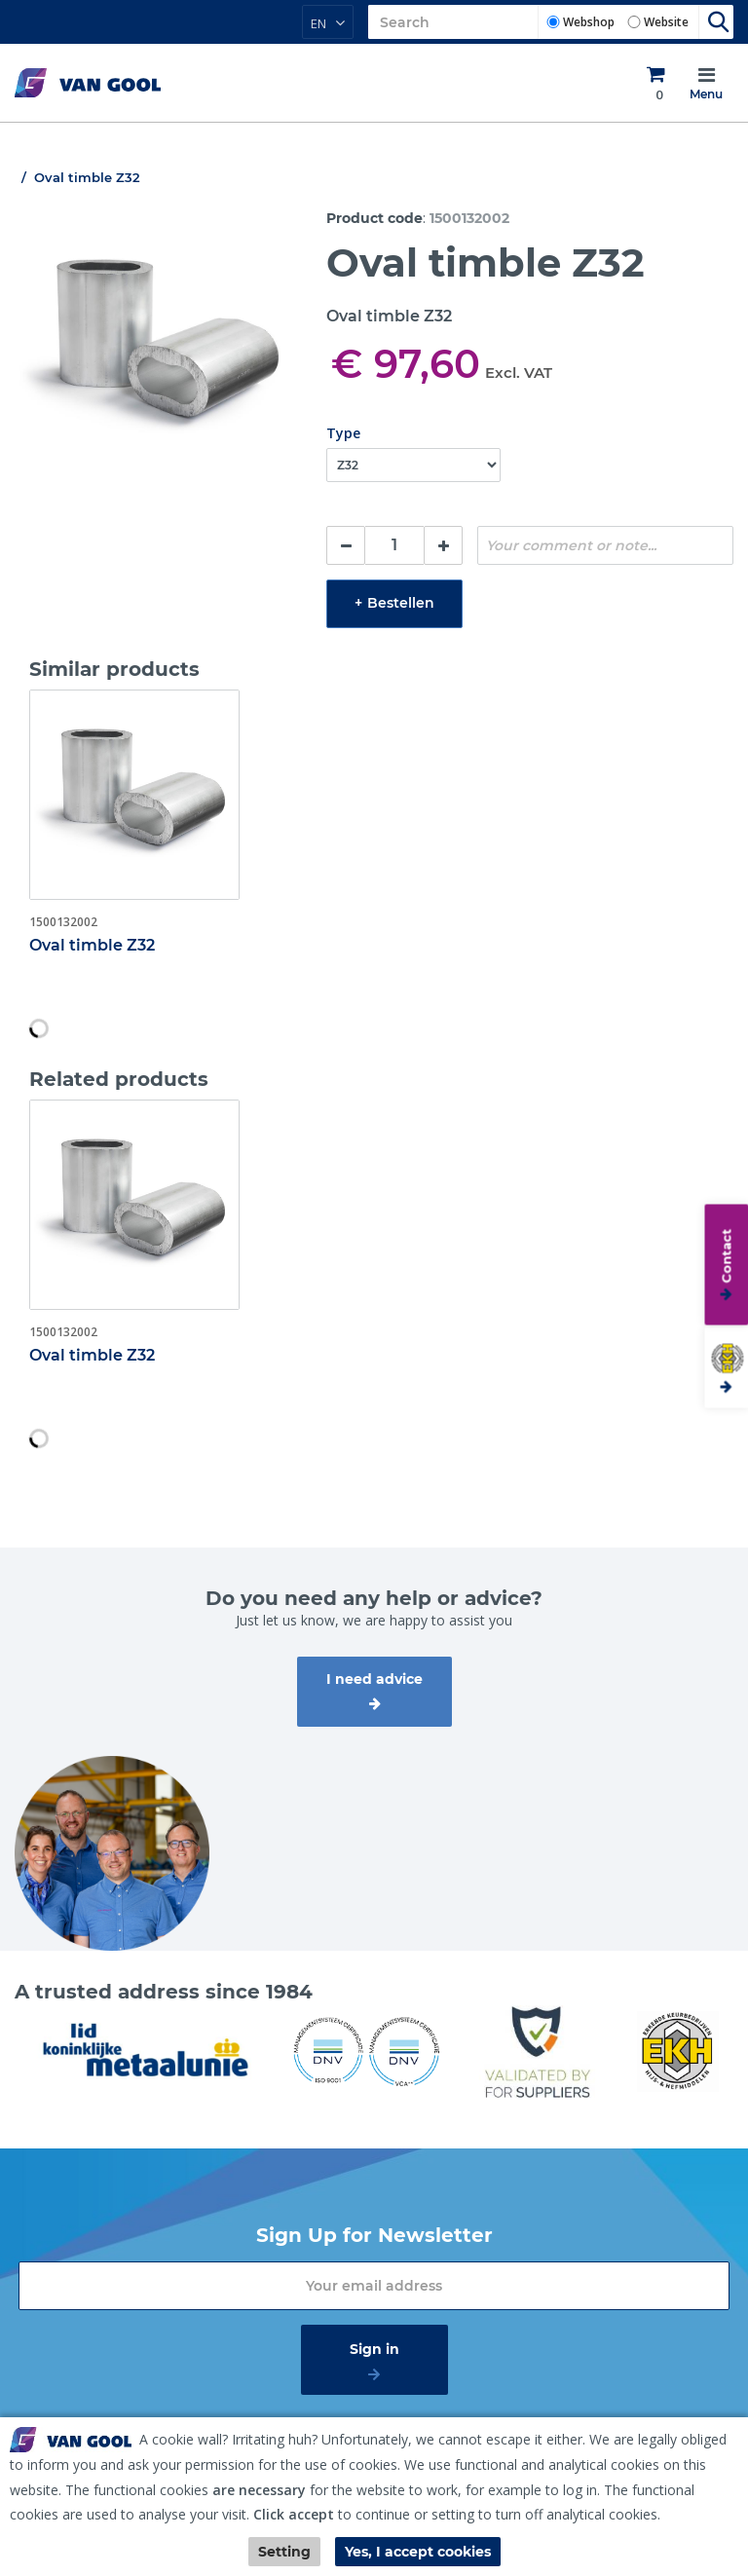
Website (666, 22)
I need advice (374, 1679)
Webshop (589, 22)
